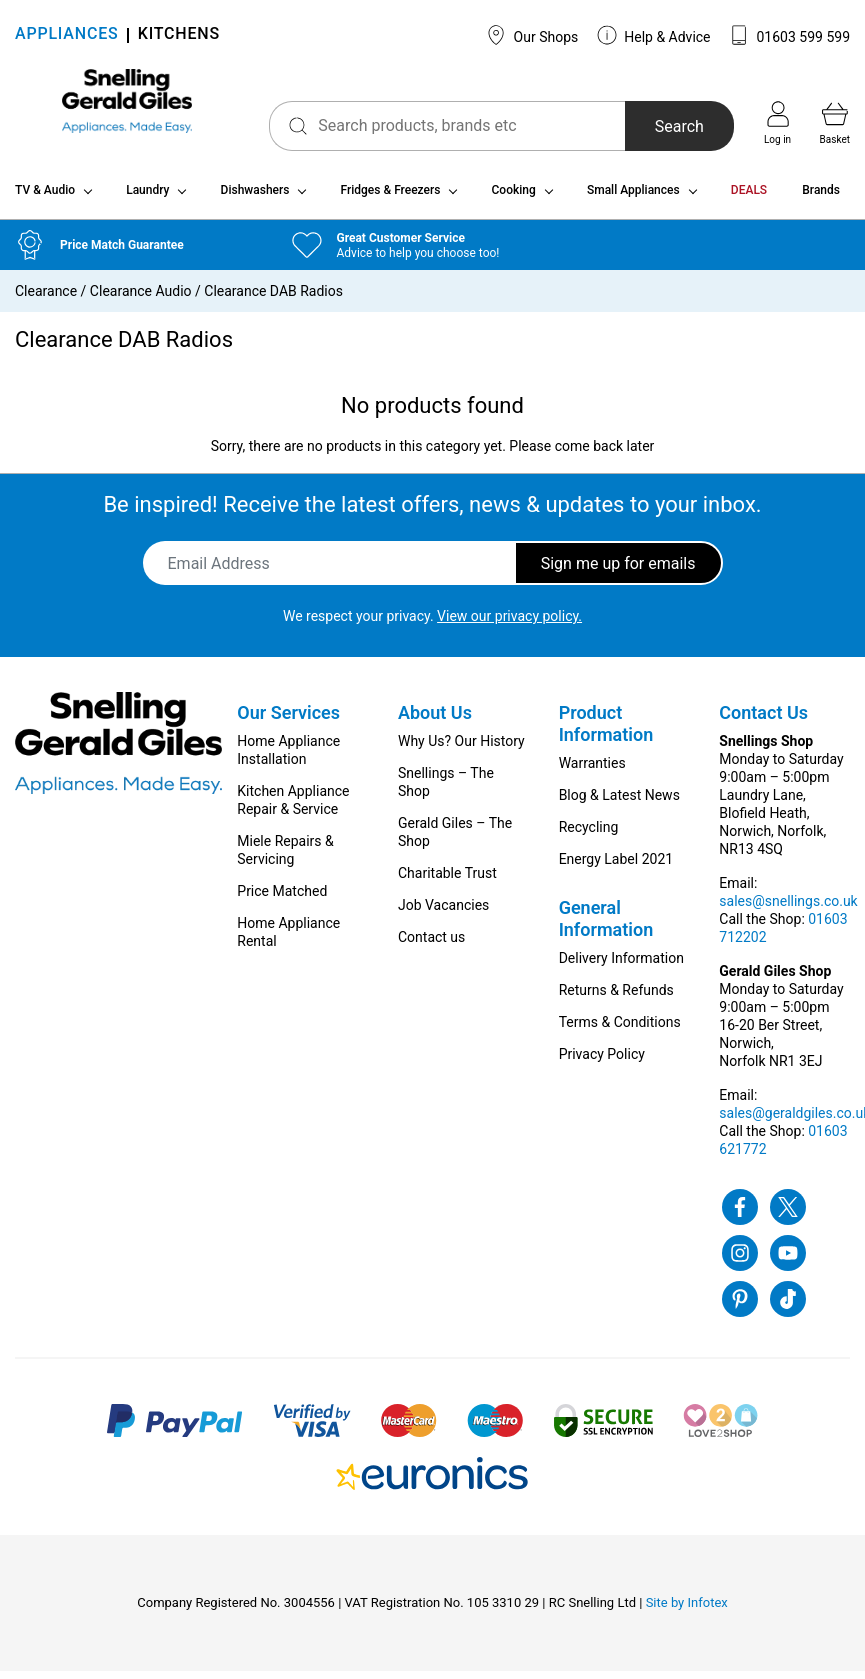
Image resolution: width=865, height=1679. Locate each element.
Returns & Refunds (616, 998)
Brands (821, 198)
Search (660, 126)
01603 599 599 (789, 35)
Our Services (288, 720)
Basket (835, 123)
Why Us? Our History (461, 749)
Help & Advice (654, 35)
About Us (435, 720)
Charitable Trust (447, 881)
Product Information (606, 731)
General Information (606, 926)
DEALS (749, 198)
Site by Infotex (687, 1610)
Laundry (147, 198)
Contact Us (763, 720)
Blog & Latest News (619, 803)
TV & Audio (45, 198)
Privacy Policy (602, 1062)
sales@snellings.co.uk (788, 909)
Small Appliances (633, 198)
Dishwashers (255, 198)
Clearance (46, 299)
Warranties (592, 771)
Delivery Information (621, 966)
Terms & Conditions (620, 1030)
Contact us (431, 945)
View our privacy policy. (509, 624)
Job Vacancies (443, 913)
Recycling (589, 835)
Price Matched (282, 899)
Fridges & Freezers (391, 198)
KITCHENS (179, 35)
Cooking (514, 198)
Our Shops (532, 35)
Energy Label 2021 (616, 867)
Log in (777, 123)
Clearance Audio (141, 299)
